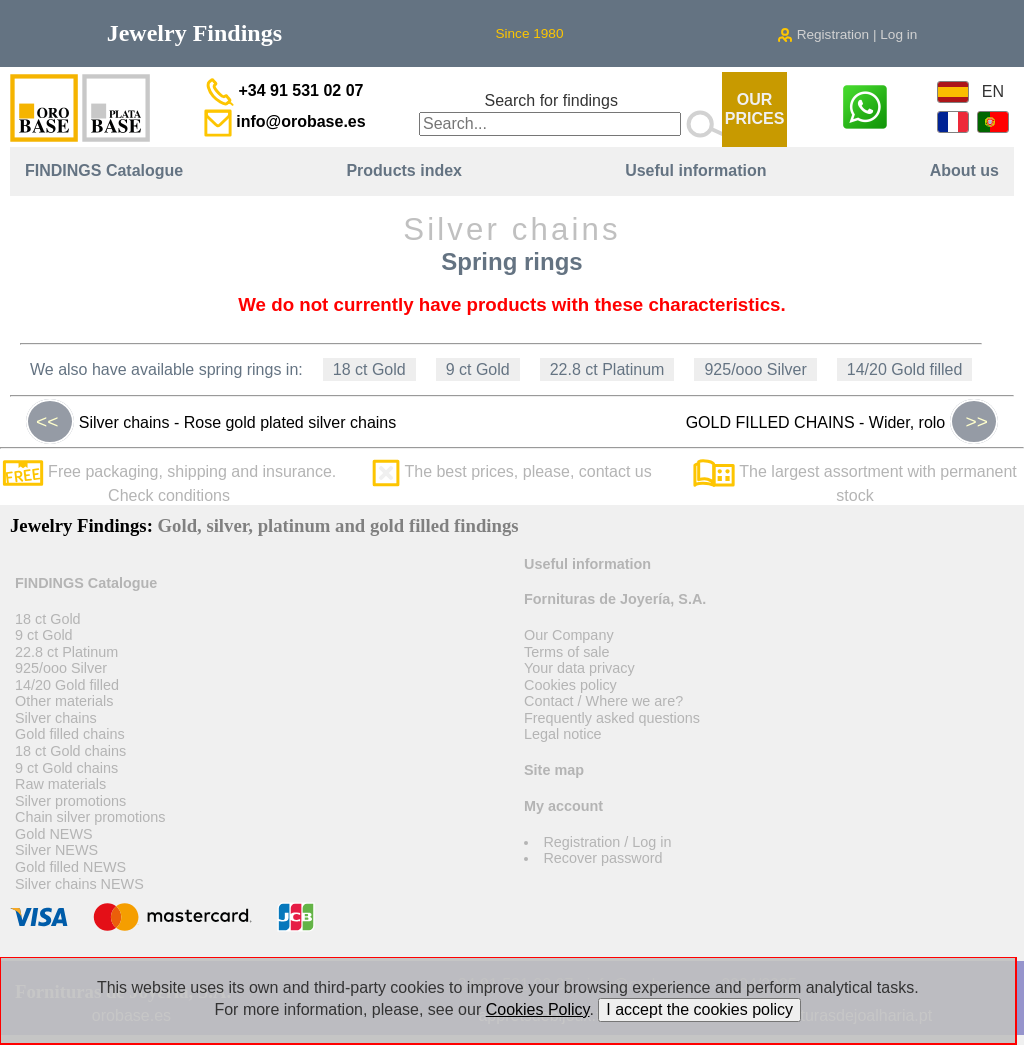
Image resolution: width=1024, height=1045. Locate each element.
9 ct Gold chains (66, 768)
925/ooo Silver (755, 369)
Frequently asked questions (612, 718)
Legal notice (563, 734)
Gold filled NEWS (70, 867)
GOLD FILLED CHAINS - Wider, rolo (842, 422)
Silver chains (56, 718)
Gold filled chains (70, 734)
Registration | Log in (847, 34)
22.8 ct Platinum (607, 369)
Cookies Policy (538, 1009)
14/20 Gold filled (905, 369)
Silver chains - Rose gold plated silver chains (211, 422)
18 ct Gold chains (70, 751)
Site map (554, 770)
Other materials (64, 701)
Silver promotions (70, 801)
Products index (404, 170)
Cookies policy (570, 685)
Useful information (695, 170)
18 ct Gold (369, 369)
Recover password (602, 858)
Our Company (569, 635)
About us (964, 170)
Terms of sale (567, 652)
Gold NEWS (54, 834)
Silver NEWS (56, 850)
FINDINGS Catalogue (104, 170)
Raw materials (60, 784)
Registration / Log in (607, 842)
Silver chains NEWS (79, 884)
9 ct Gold (478, 369)
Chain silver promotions (90, 817)
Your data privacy (579, 668)
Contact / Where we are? (603, 701)
